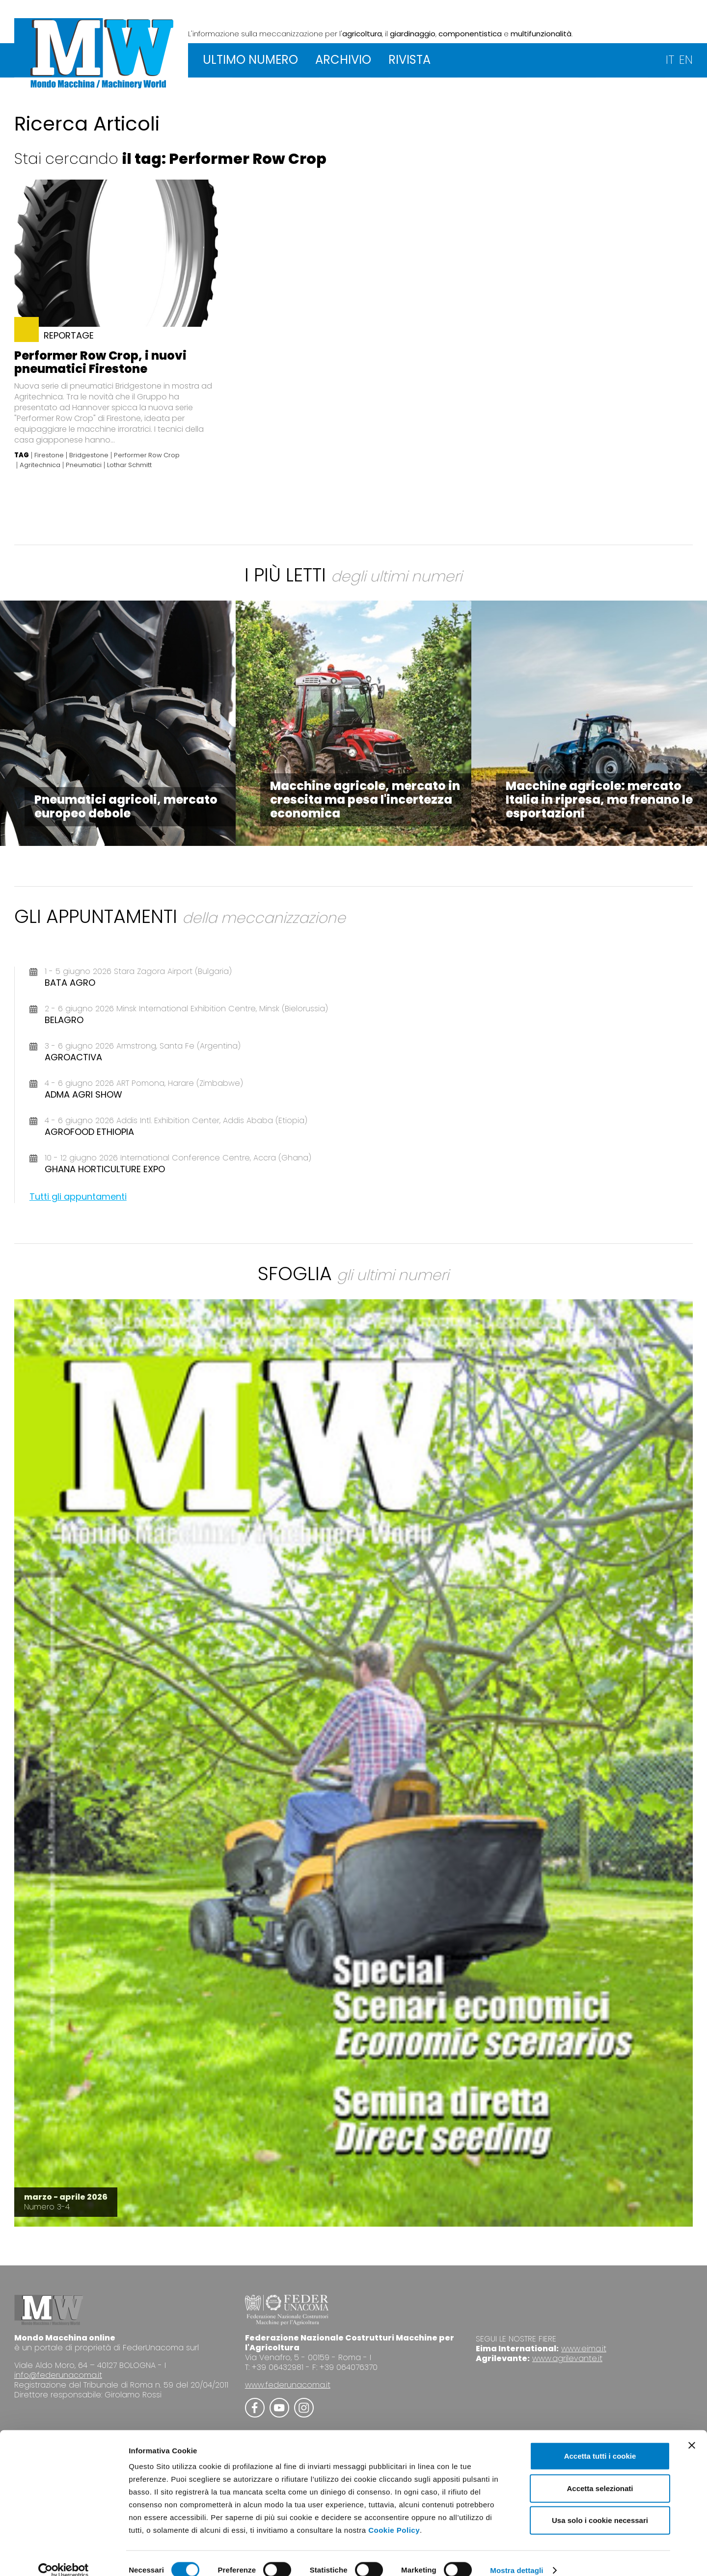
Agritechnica (40, 465)
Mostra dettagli (516, 2556)
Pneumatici (84, 465)
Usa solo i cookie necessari (600, 2506)
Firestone (49, 455)
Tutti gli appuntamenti (78, 1196)
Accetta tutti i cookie (600, 2442)
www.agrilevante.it (567, 2358)
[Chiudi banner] (691, 2431)
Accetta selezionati (600, 2475)
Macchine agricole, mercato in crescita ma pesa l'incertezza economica (365, 799)
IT (670, 60)
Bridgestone (89, 455)
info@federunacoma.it (58, 2375)
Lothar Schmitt (129, 465)
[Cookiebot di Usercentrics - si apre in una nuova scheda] (64, 2557)
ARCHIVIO (343, 60)
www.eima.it (583, 2348)
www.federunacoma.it (287, 2385)
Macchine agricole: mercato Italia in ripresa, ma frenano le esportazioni (599, 799)
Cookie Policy (394, 2516)
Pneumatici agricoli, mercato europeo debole (126, 806)
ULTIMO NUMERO (250, 60)
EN (686, 60)
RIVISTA (409, 60)
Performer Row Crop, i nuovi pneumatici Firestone (100, 362)
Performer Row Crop (147, 455)
